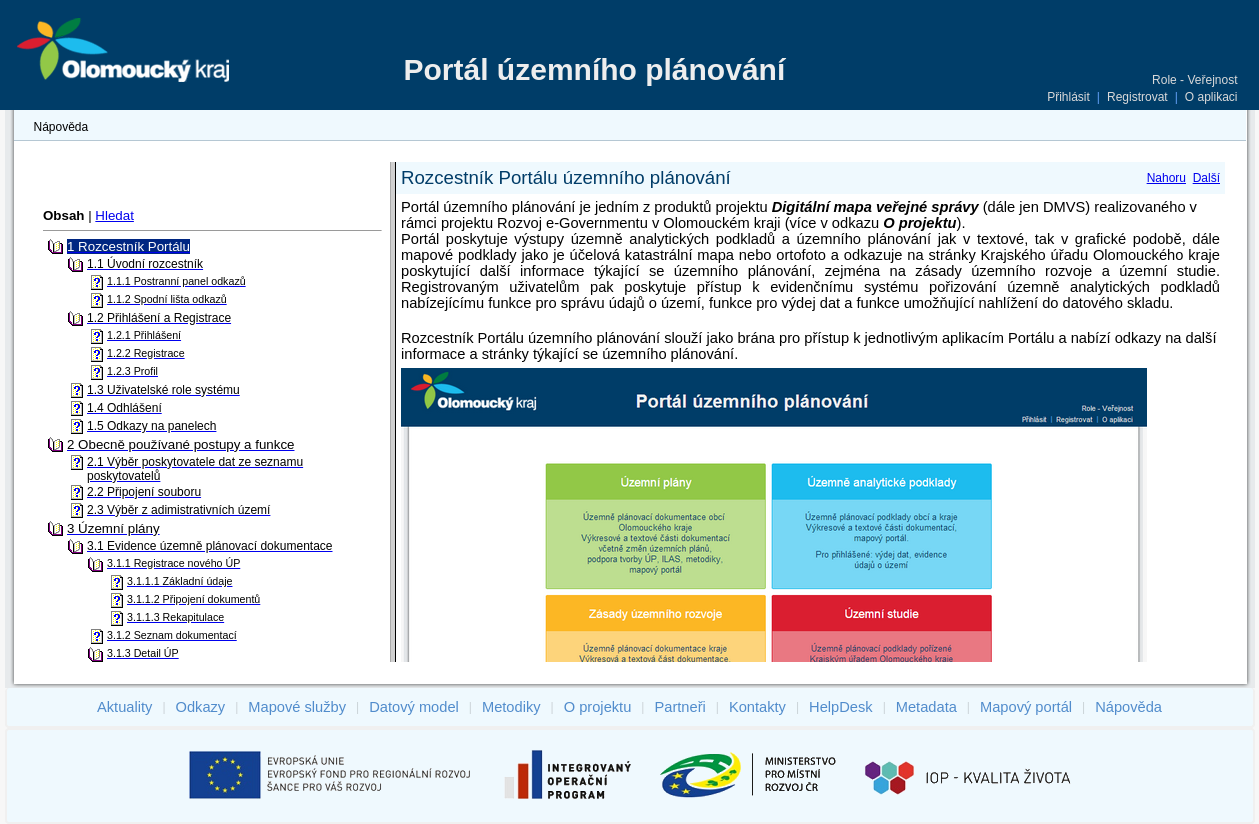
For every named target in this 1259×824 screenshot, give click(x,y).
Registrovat (1137, 97)
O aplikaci (1211, 97)
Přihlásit (1068, 97)
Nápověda (61, 127)
